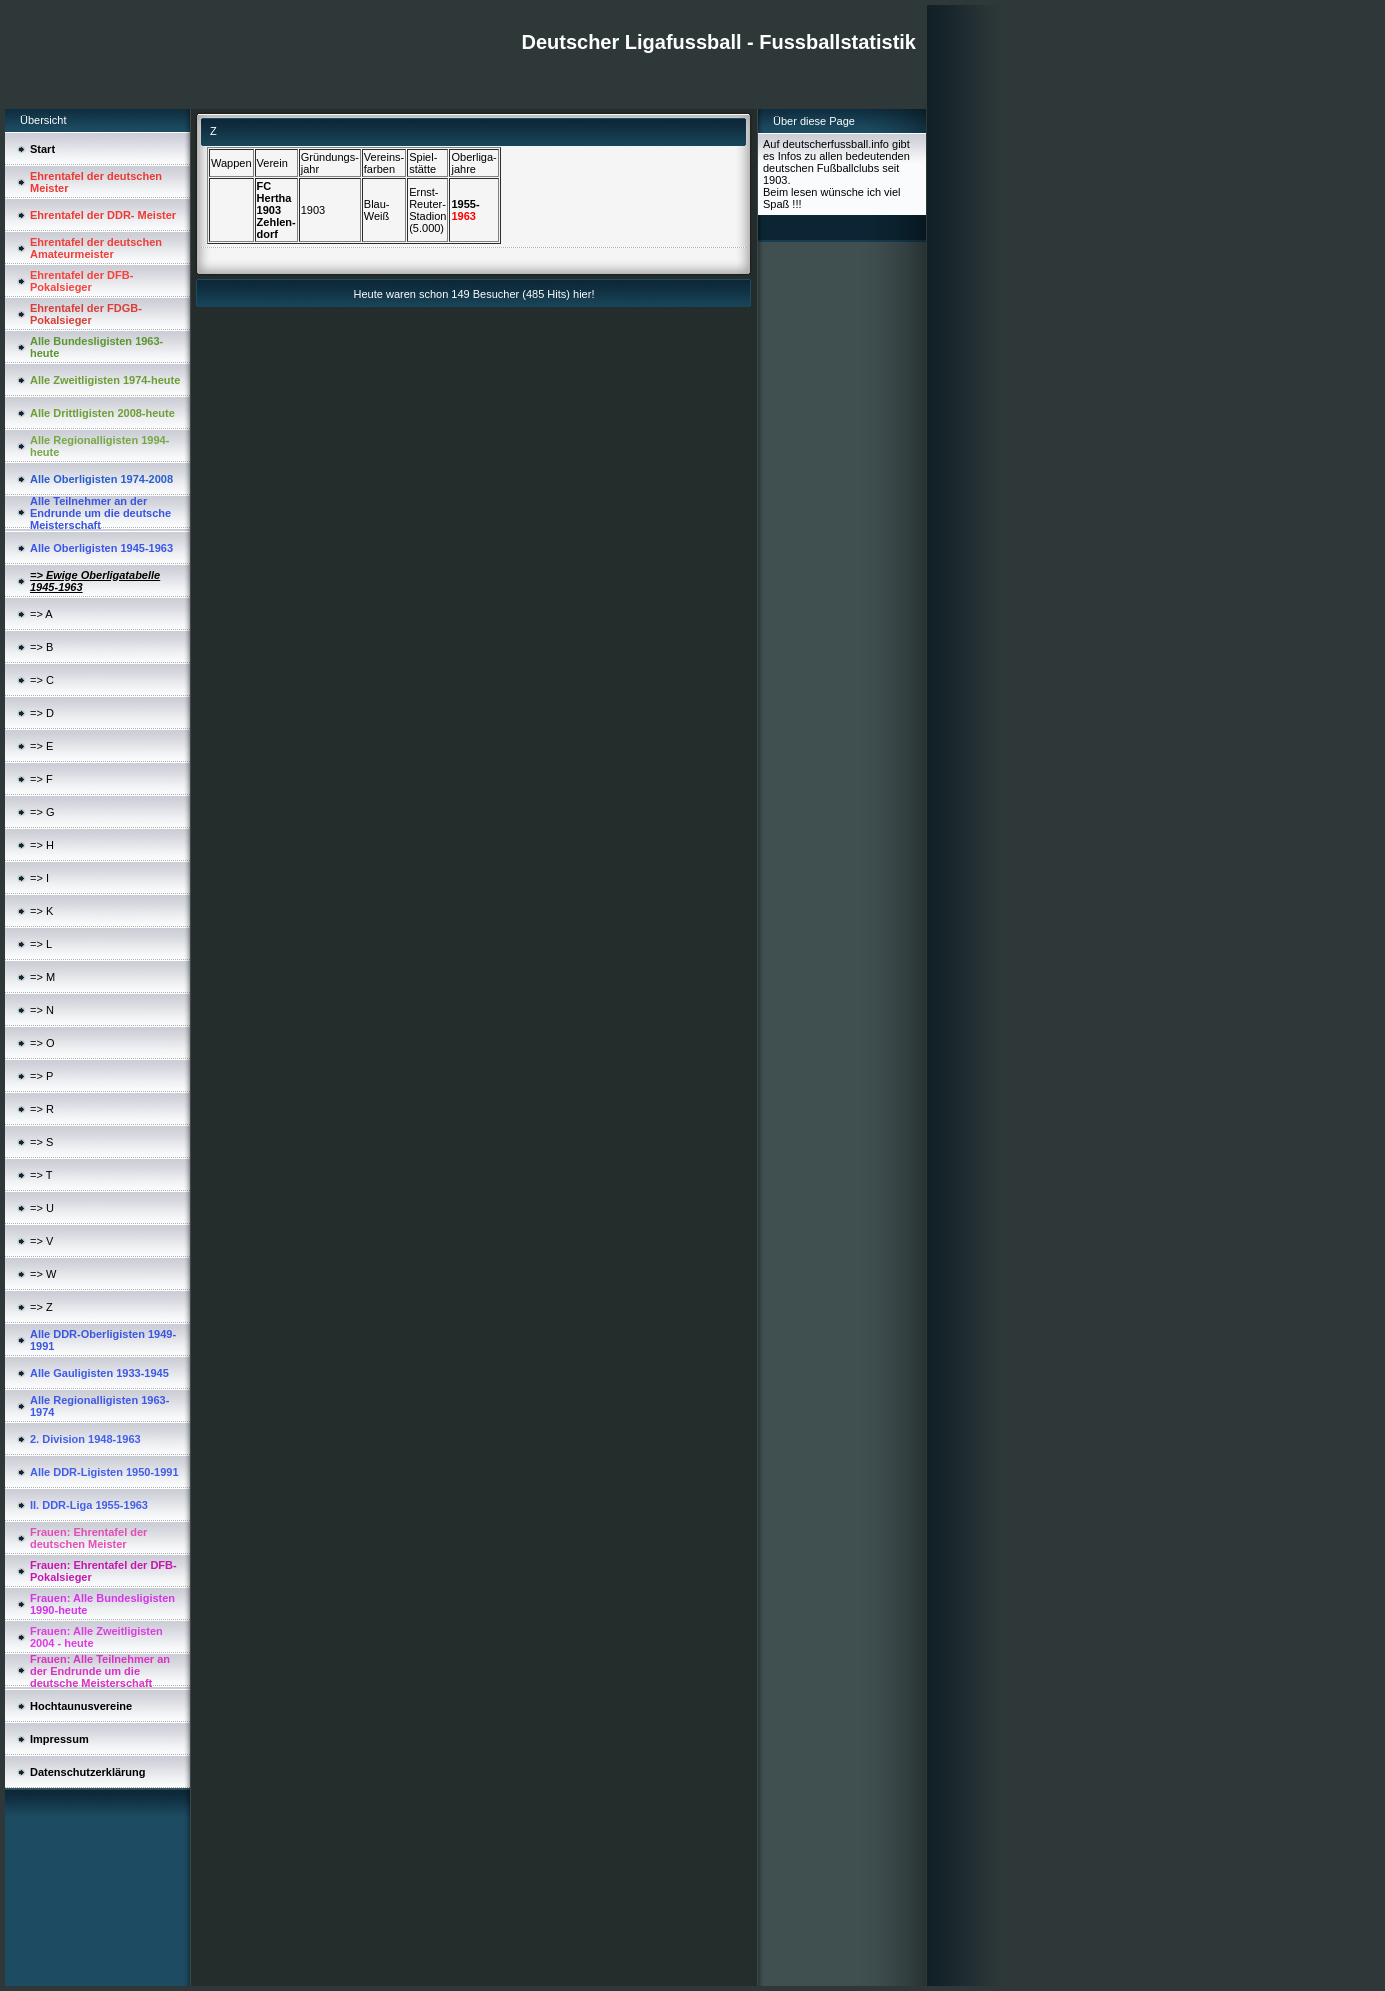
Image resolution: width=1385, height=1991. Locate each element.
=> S (41, 1142)
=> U (42, 1208)
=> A (41, 614)
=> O (42, 1043)
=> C (42, 680)
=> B (41, 647)
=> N (42, 1010)
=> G (42, 812)
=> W (43, 1274)
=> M (42, 977)
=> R (42, 1109)
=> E (41, 746)
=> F (41, 779)
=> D (42, 713)
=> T (41, 1175)
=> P (41, 1076)
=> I (39, 878)
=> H (42, 845)
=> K (41, 911)
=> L (41, 944)
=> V (41, 1241)
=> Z (41, 1307)
